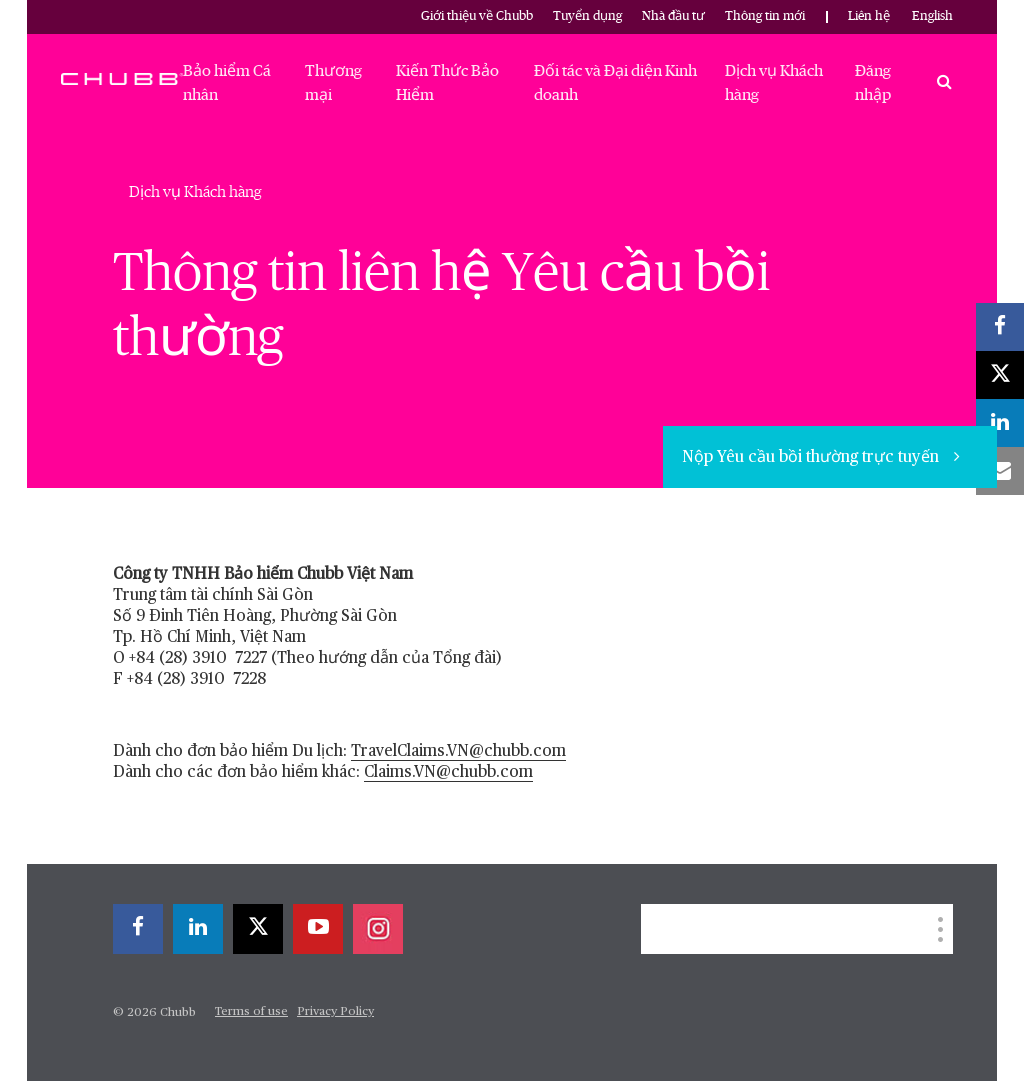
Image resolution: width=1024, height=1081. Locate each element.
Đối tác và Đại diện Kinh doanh (615, 83)
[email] (1000, 471)
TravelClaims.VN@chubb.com (458, 752)
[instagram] (378, 929)
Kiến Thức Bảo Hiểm (447, 83)
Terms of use (251, 1012)
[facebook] (138, 929)
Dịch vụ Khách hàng (774, 83)
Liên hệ (869, 16)
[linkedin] (198, 929)
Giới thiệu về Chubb (477, 16)
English (932, 16)
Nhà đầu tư (673, 16)
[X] (258, 929)
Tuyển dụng (587, 16)
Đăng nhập (873, 83)
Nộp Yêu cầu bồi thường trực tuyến (812, 458)
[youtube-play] (318, 929)
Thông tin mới (765, 16)
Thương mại (333, 83)
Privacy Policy (335, 1012)
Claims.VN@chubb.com (448, 773)
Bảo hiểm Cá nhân (227, 83)
